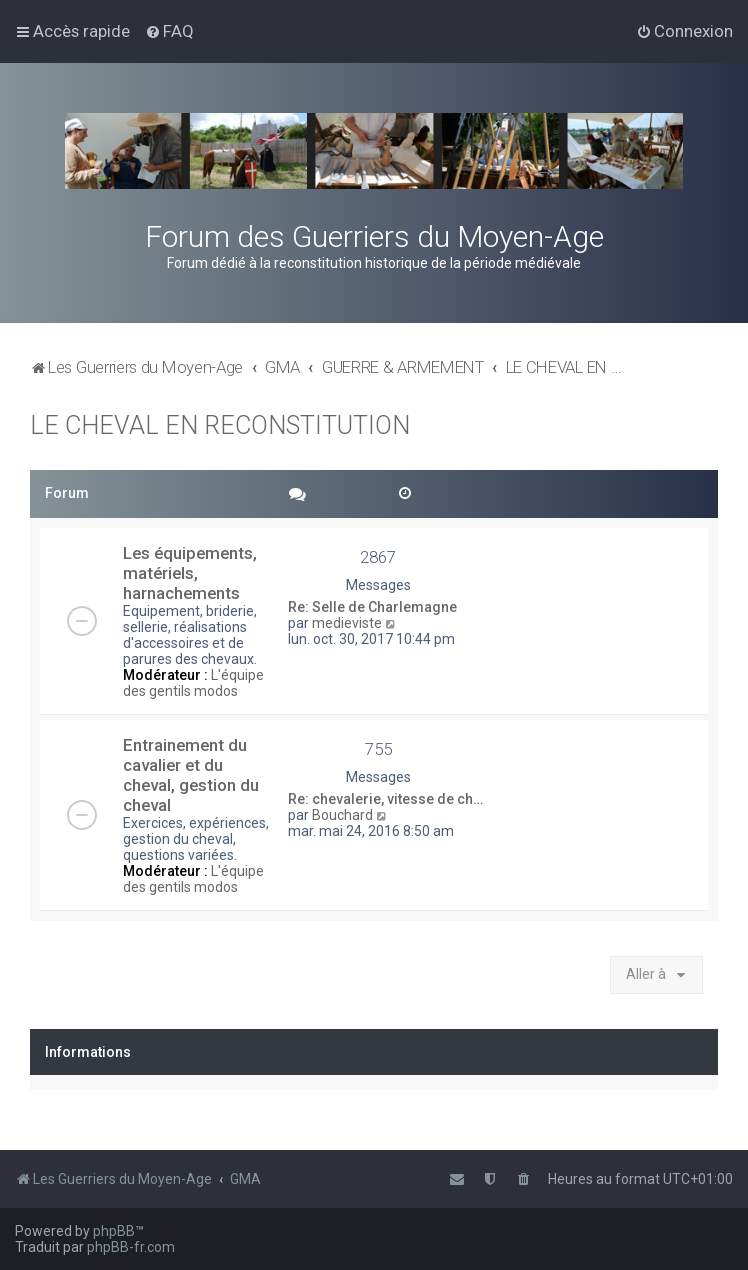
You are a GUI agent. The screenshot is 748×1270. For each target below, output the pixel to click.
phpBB (114, 1231)
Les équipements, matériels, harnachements (190, 573)
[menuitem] (169, 31)
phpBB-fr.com (131, 1247)
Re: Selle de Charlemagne (372, 607)
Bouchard (342, 815)
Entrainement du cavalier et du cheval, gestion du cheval (191, 775)
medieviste (347, 623)
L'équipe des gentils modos (193, 683)
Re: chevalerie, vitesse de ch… (385, 799)
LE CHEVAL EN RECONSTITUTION (220, 425)
